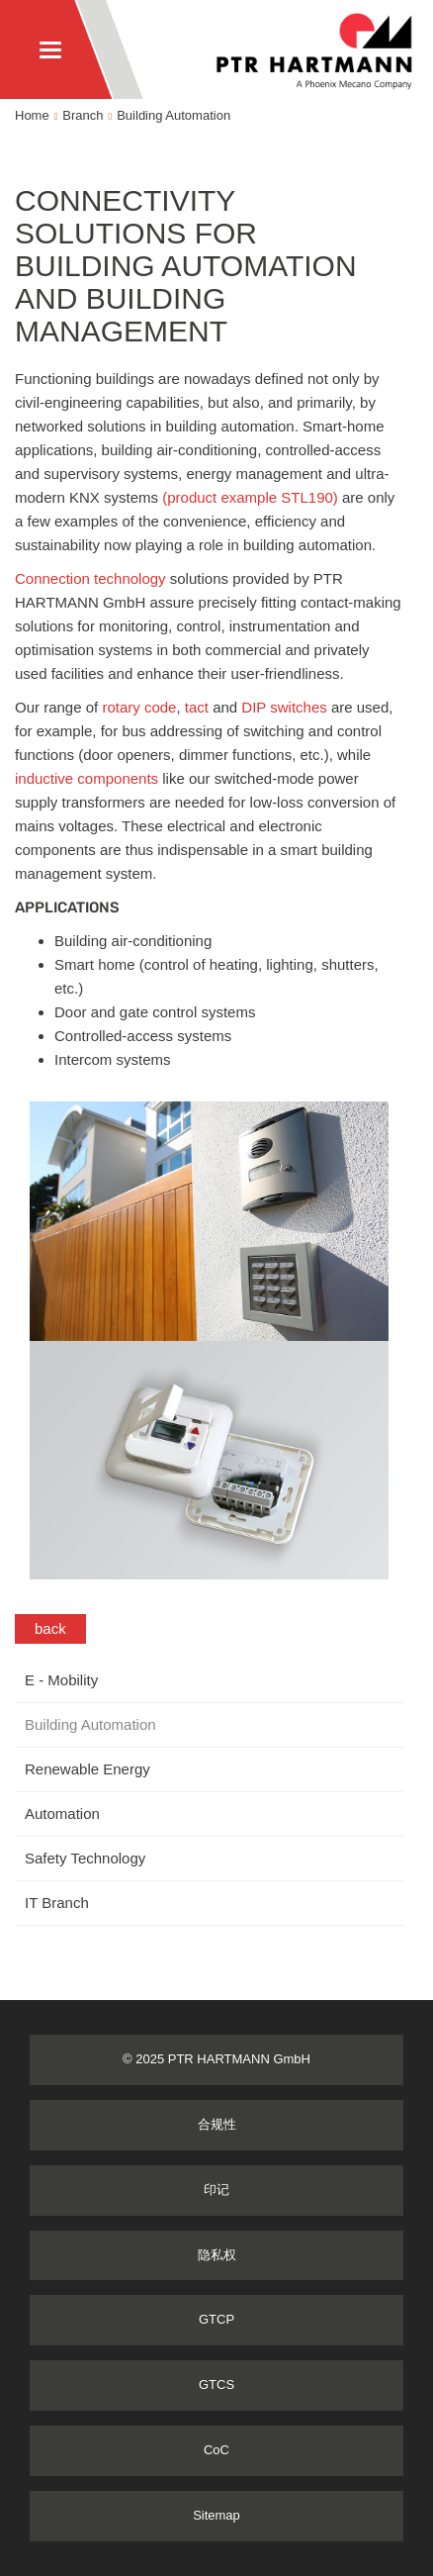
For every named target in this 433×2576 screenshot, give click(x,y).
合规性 (217, 2124)
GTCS (216, 2384)
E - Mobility (61, 1679)
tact (199, 707)
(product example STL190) (250, 497)
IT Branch (57, 1902)
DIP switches (282, 707)
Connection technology (90, 578)
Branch (82, 115)
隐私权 (217, 2254)
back (50, 1628)
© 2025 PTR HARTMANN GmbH (216, 2058)
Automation (62, 1813)
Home (32, 115)
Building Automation (173, 115)
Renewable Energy (87, 1769)
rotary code (139, 707)
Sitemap (216, 2515)
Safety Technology (85, 1858)
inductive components (86, 778)
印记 (216, 2189)
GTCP (216, 2319)
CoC (216, 2449)
